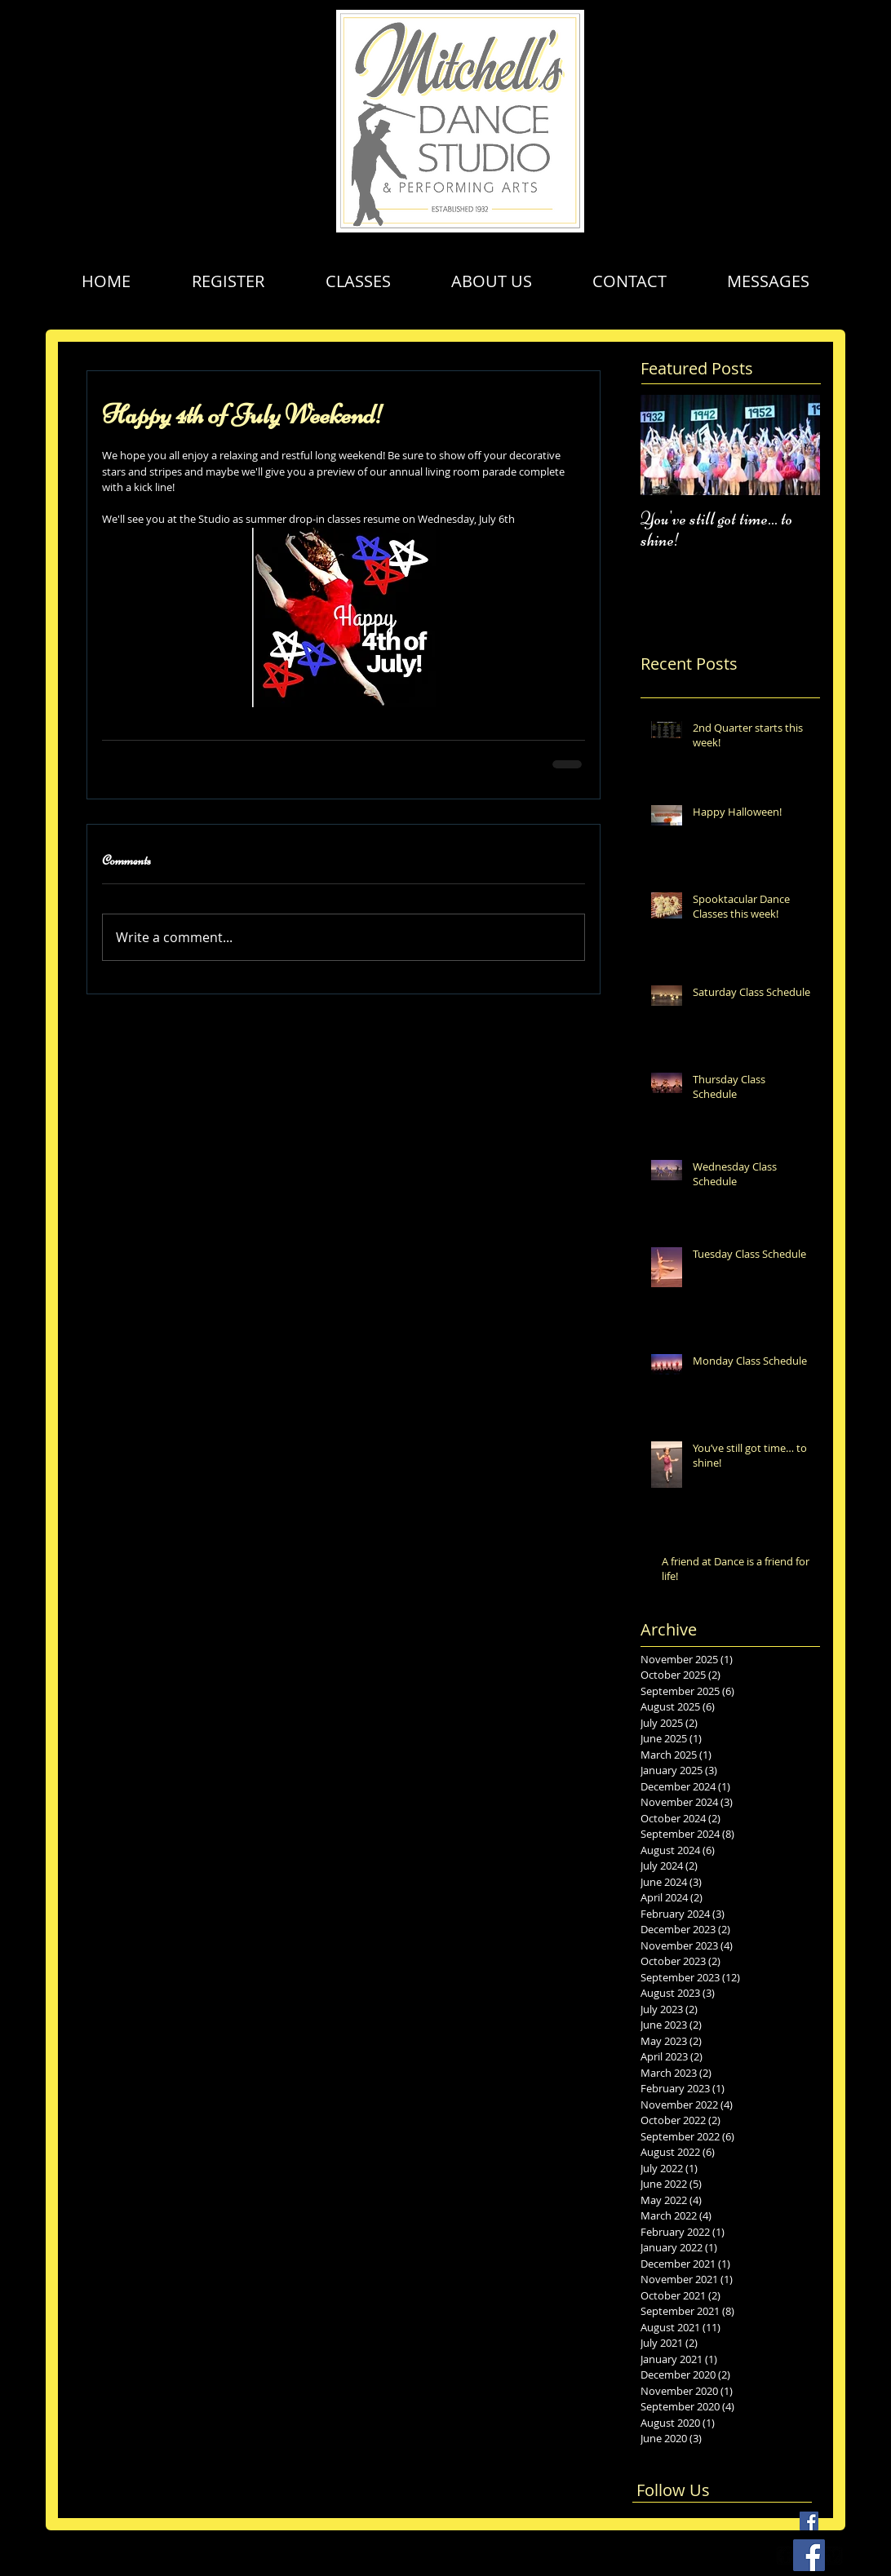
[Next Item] (794, 445)
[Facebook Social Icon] (809, 2555)
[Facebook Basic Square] (809, 2521)
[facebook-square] (786, 2555)
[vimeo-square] (833, 2555)
